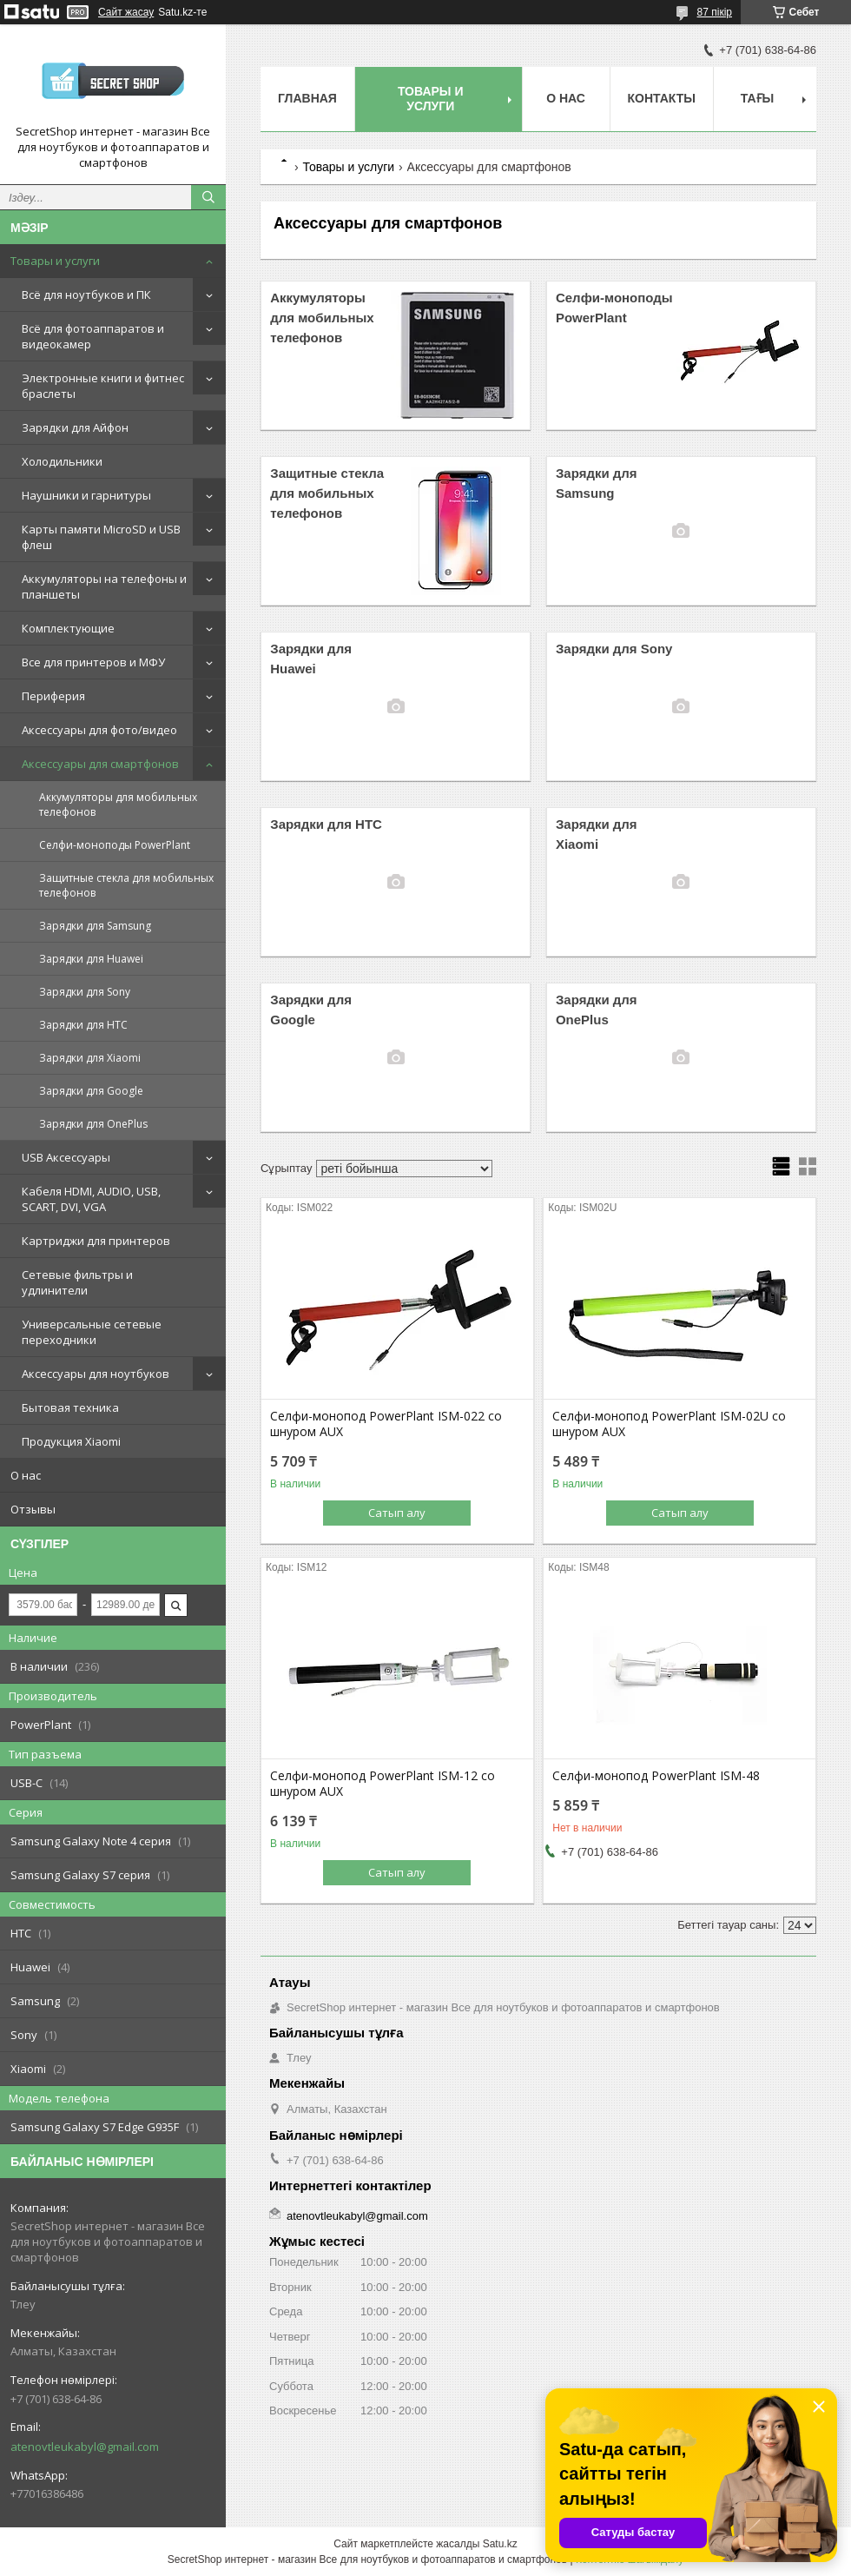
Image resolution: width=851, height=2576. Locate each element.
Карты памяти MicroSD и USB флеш (101, 537)
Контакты (662, 98)
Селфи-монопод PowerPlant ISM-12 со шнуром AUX (382, 1783)
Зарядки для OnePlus (93, 1123)
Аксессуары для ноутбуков (95, 1373)
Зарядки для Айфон (75, 427)
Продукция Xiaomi (71, 1441)
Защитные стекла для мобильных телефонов (126, 885)
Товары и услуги (55, 260)
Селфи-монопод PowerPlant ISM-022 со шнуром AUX (386, 1424)
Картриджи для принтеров (96, 1240)
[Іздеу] (208, 197)
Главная (307, 98)
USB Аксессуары (66, 1157)
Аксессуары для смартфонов (100, 763)
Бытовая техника (70, 1407)
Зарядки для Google (91, 1090)
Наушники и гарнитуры (86, 495)
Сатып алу (397, 1512)
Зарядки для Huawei (91, 958)
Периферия (53, 696)
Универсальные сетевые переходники (92, 1332)
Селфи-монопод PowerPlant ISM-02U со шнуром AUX (669, 1424)
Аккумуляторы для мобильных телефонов (118, 804)
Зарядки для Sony (84, 991)
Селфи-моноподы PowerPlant (114, 845)
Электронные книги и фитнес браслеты (103, 385)
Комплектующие (68, 628)
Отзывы (33, 1509)
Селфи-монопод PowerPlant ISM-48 (656, 1776)
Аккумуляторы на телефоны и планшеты (104, 586)
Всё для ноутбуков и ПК (86, 294)
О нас (25, 1475)
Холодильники (62, 461)
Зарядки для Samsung (95, 925)
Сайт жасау (126, 12)
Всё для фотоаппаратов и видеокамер (93, 336)
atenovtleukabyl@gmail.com (84, 2446)
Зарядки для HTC (83, 1024)
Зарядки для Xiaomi (90, 1057)
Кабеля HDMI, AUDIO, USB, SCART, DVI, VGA (91, 1199)
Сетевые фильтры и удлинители (77, 1282)
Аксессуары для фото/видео (99, 730)
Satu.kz (500, 2544)
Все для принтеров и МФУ (93, 662)
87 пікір (714, 12)
